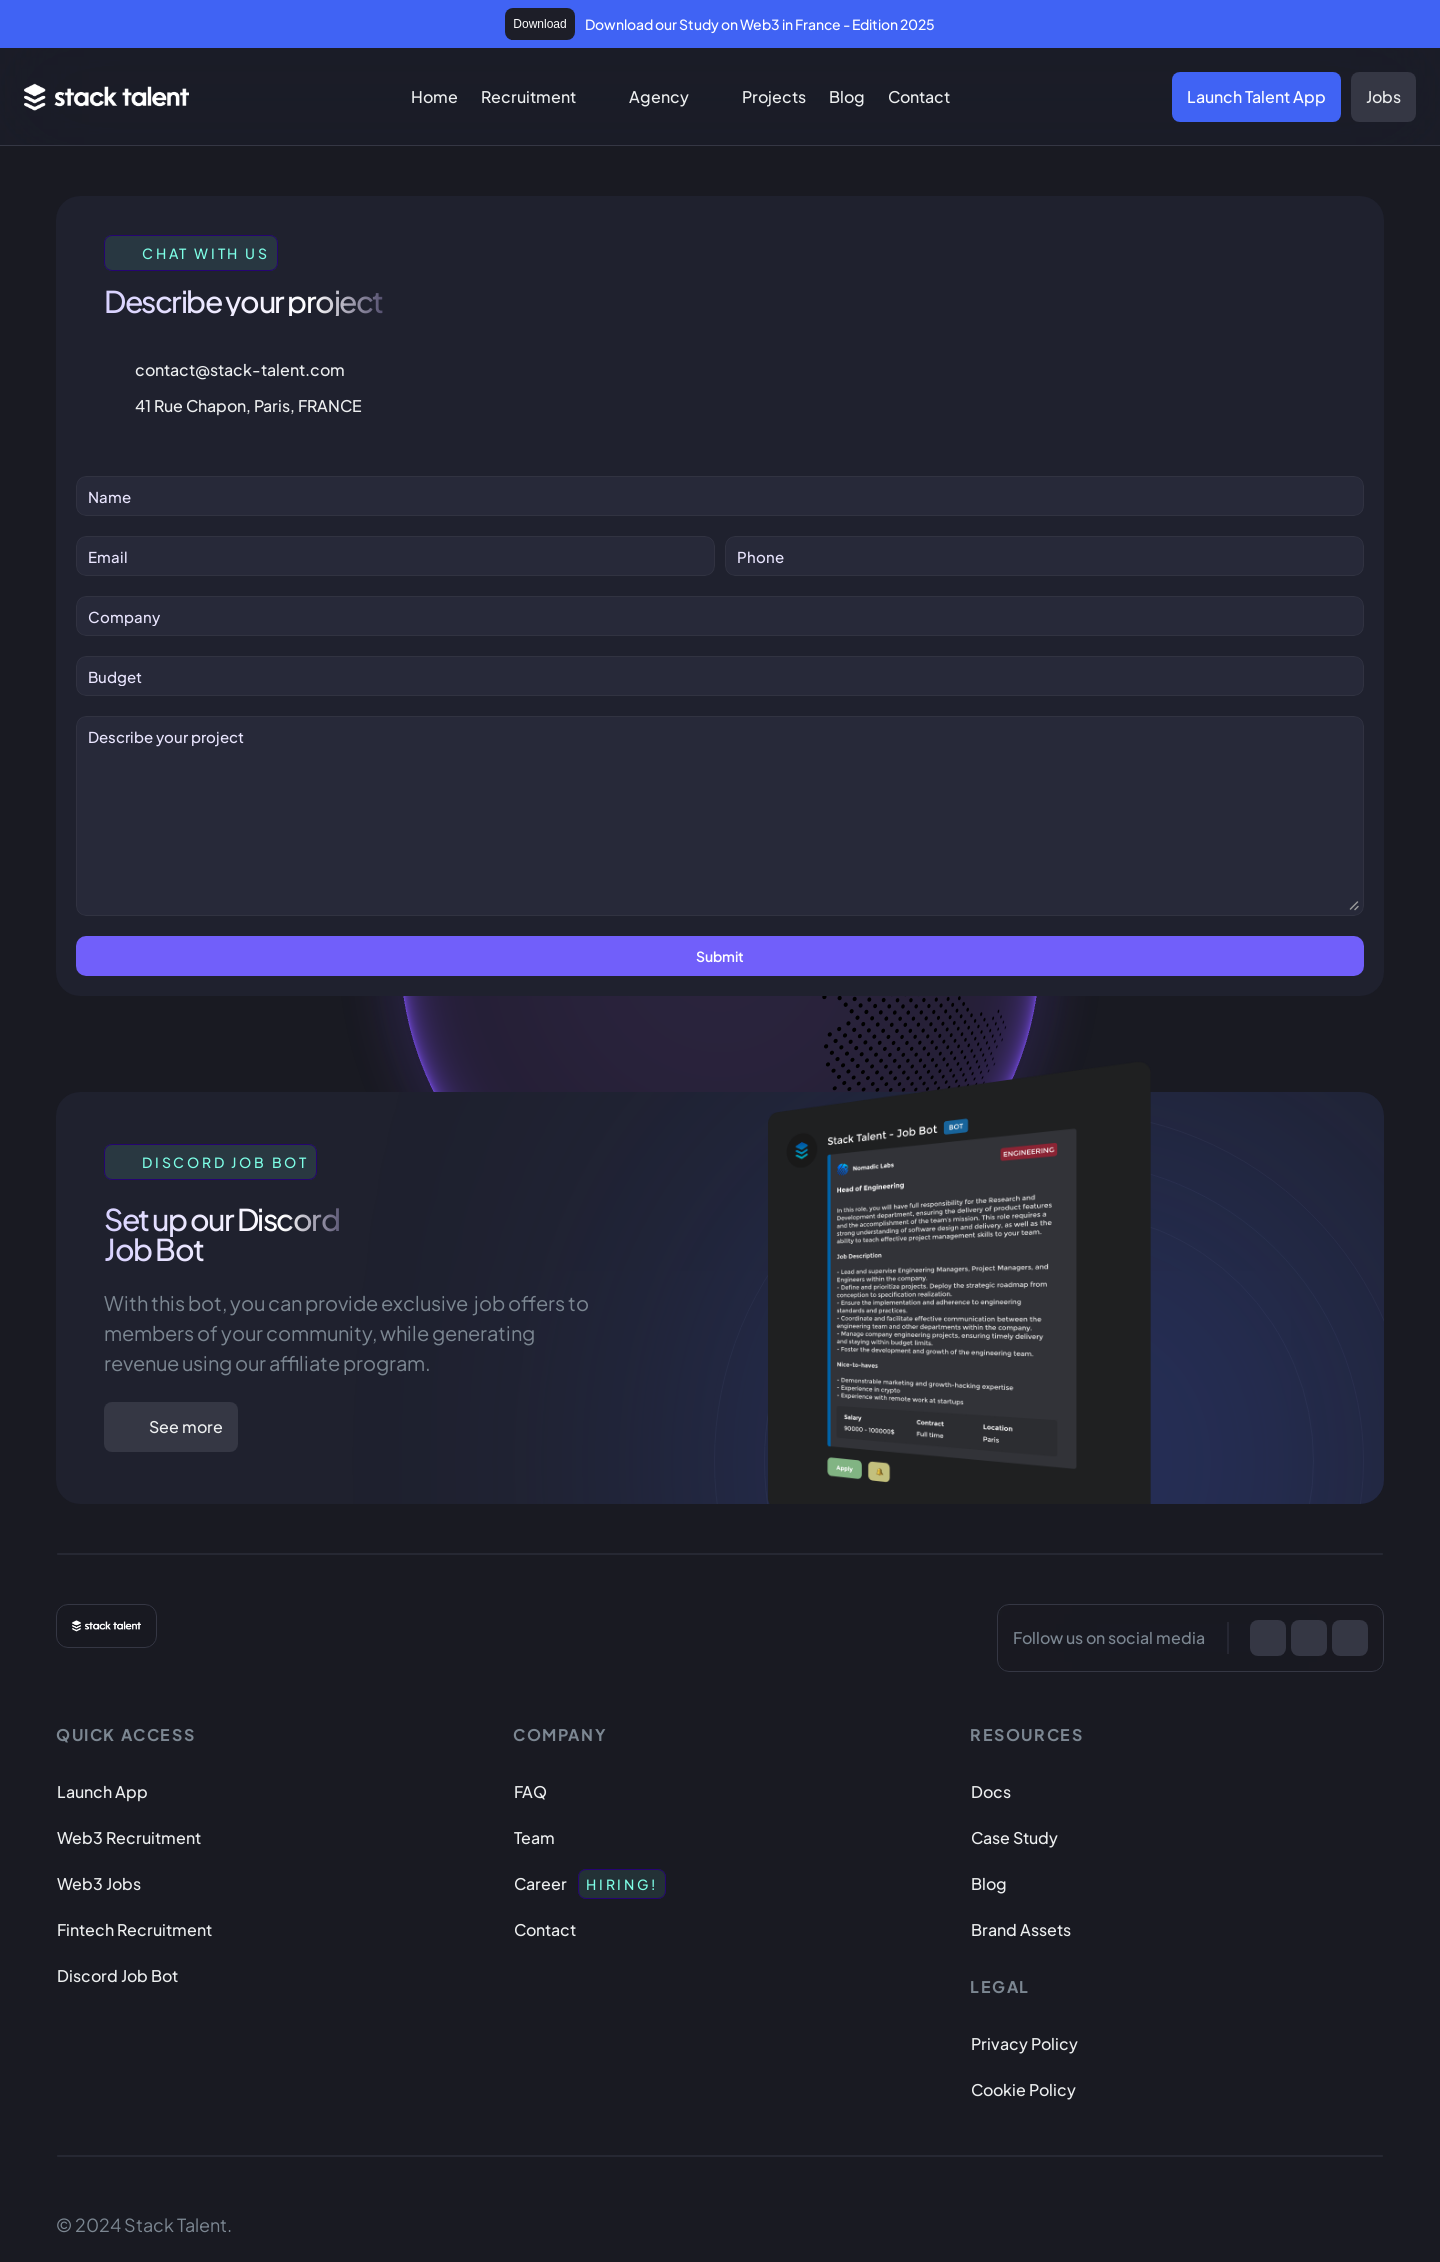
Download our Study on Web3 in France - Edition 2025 (760, 24)
